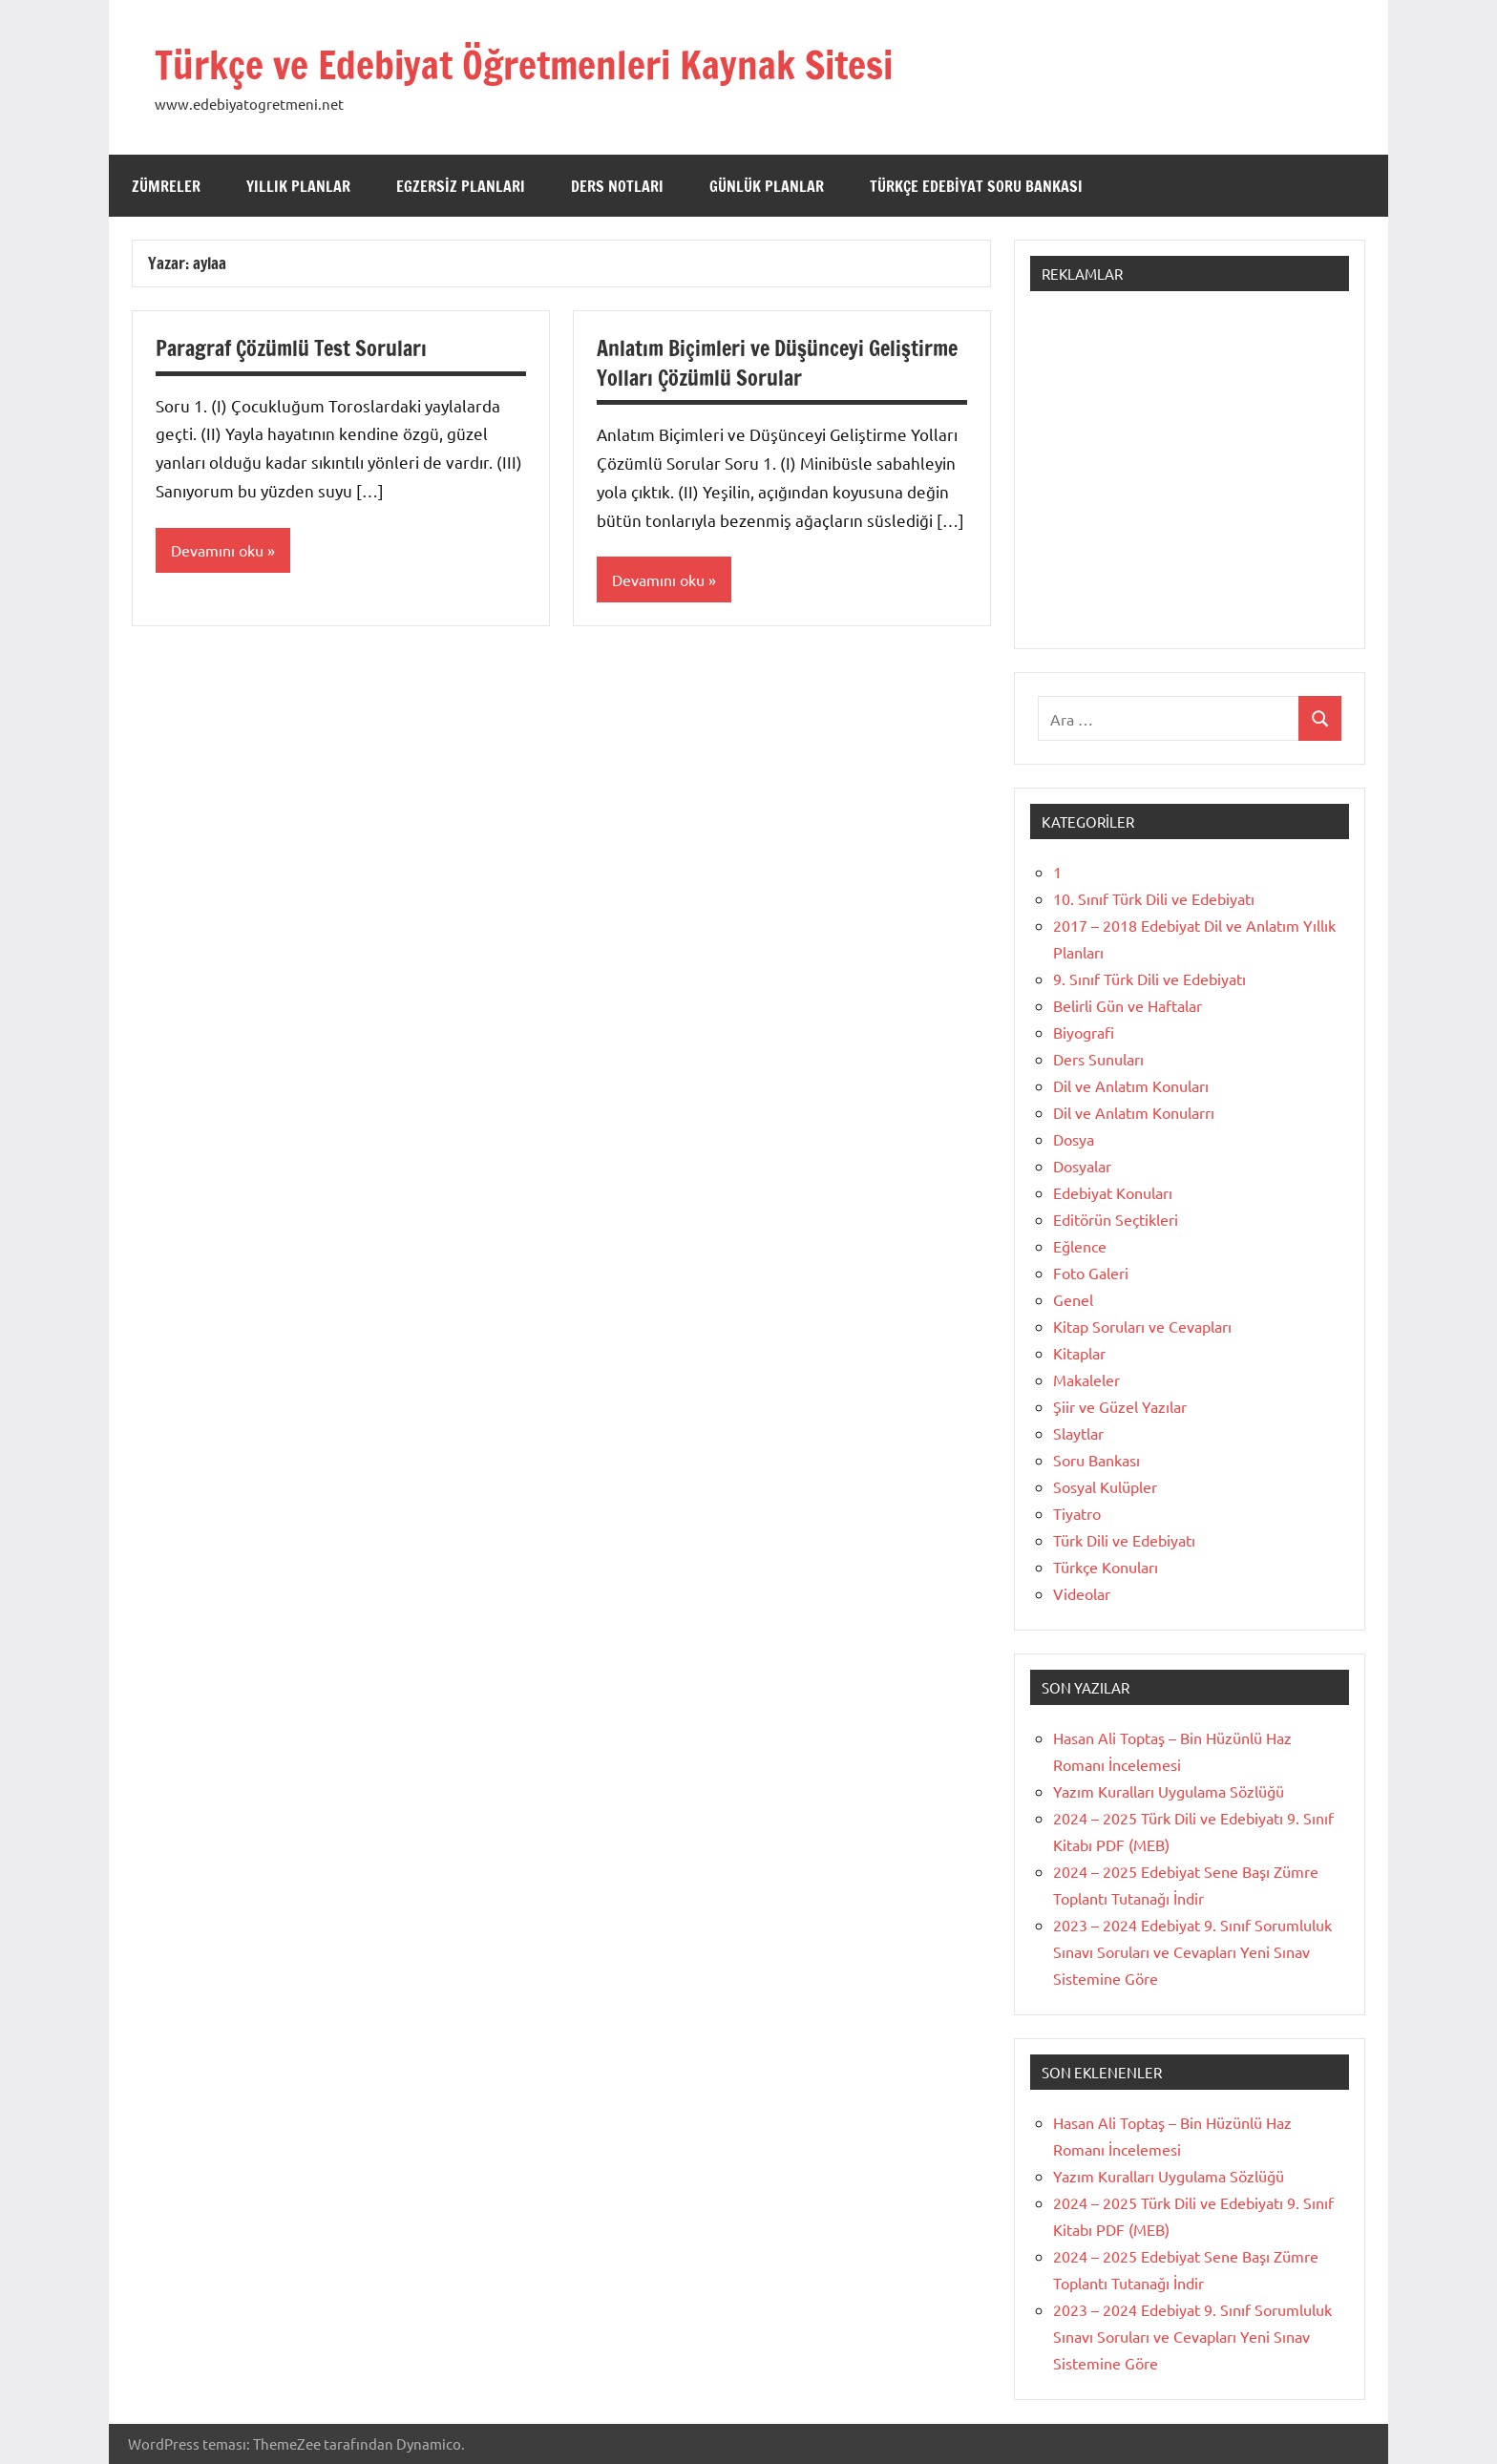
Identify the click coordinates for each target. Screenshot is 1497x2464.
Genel (1073, 1299)
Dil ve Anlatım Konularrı (1133, 1112)
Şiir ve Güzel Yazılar (1120, 1406)
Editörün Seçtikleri (1115, 1219)
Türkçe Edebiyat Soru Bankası (976, 186)
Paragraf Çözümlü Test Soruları (292, 348)
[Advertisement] (1189, 479)
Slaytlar (1078, 1433)
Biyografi (1083, 1032)
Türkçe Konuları (1105, 1566)
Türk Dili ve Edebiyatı (1124, 1539)
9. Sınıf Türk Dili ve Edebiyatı (1149, 978)
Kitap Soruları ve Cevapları (1142, 1326)
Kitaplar (1079, 1352)
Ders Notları (617, 186)
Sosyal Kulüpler (1105, 1486)
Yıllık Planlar (298, 186)
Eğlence (1080, 1245)
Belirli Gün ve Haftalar (1127, 1005)
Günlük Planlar (766, 186)
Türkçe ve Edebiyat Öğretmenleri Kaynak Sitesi (524, 64)
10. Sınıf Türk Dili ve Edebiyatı (1154, 898)
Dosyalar (1082, 1165)
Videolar (1081, 1593)
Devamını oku (217, 549)
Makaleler (1086, 1379)
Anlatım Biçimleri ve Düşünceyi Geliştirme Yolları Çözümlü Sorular (777, 362)
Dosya (1073, 1138)
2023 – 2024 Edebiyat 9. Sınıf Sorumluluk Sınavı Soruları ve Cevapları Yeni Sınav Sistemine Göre (1192, 1951)
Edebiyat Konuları (1112, 1192)
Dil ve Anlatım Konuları (1131, 1085)
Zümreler (166, 186)
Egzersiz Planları (460, 186)
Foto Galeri (1090, 1272)
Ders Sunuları (1098, 1058)
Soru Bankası (1096, 1459)
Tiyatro (1077, 1513)
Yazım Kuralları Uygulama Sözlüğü (1168, 1791)
